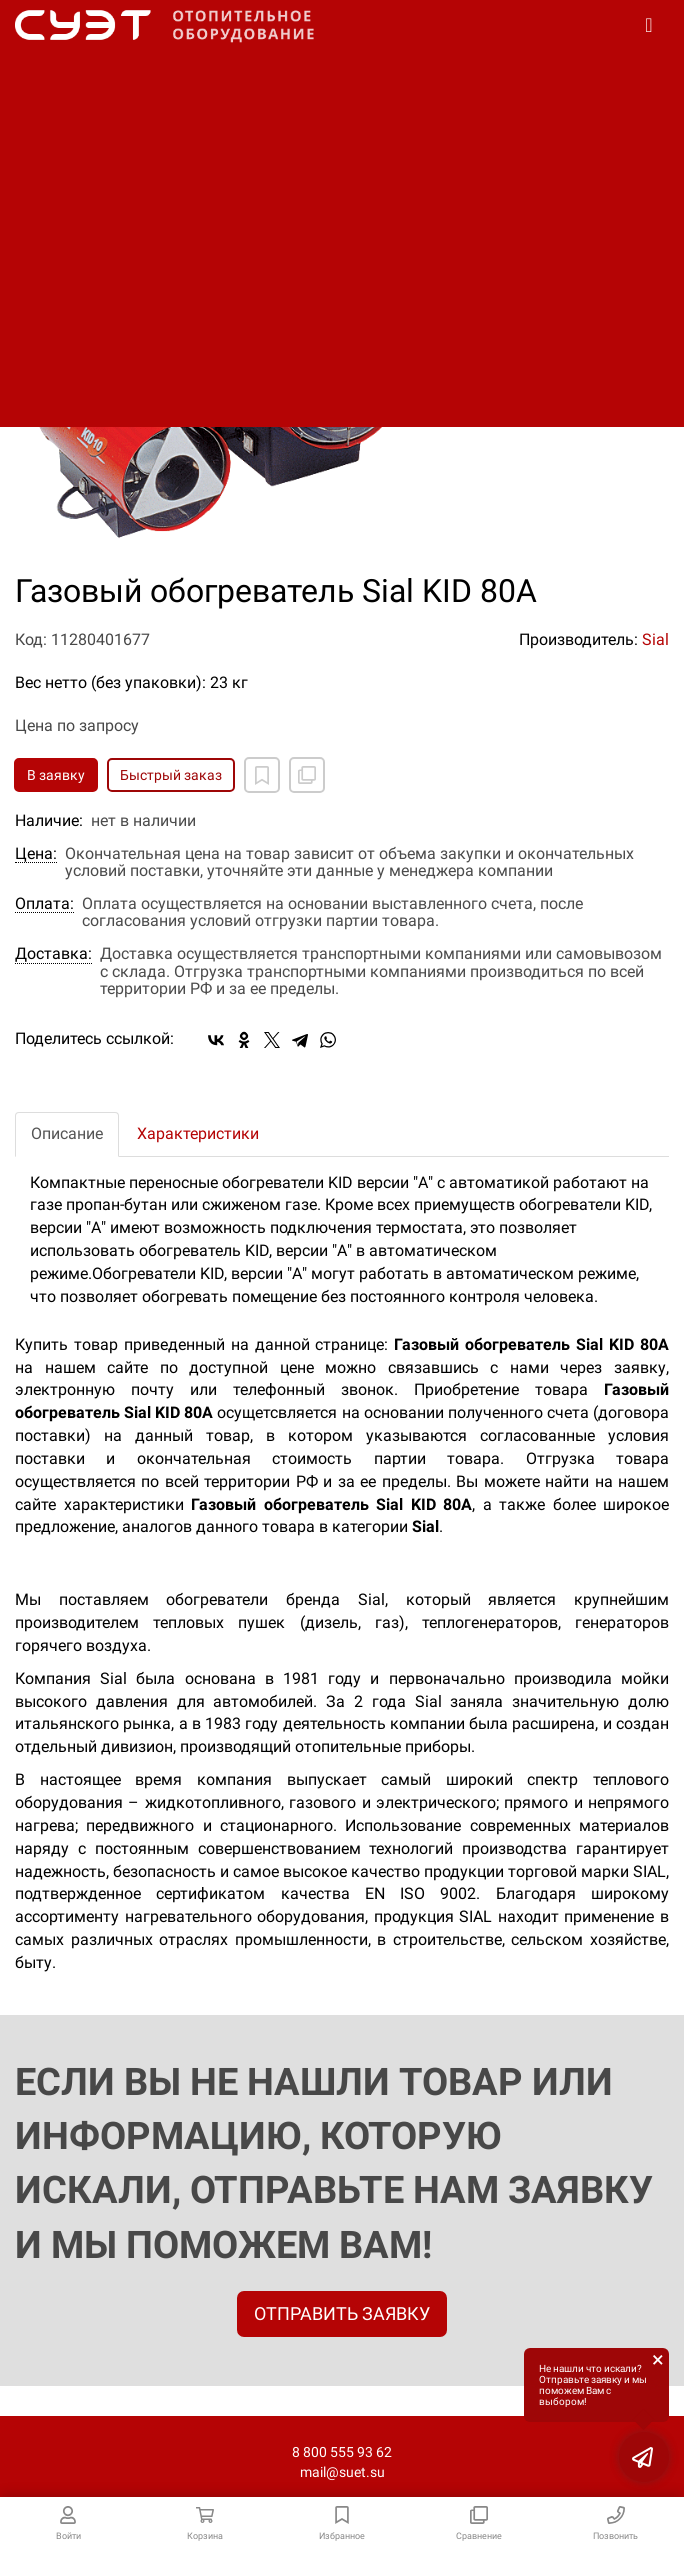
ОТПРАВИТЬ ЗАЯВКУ (342, 2313)
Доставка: (53, 954)
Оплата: (44, 904)
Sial (655, 639)
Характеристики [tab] (198, 1133)
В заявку (56, 775)
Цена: (36, 854)
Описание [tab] (67, 1133)
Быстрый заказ (171, 775)
